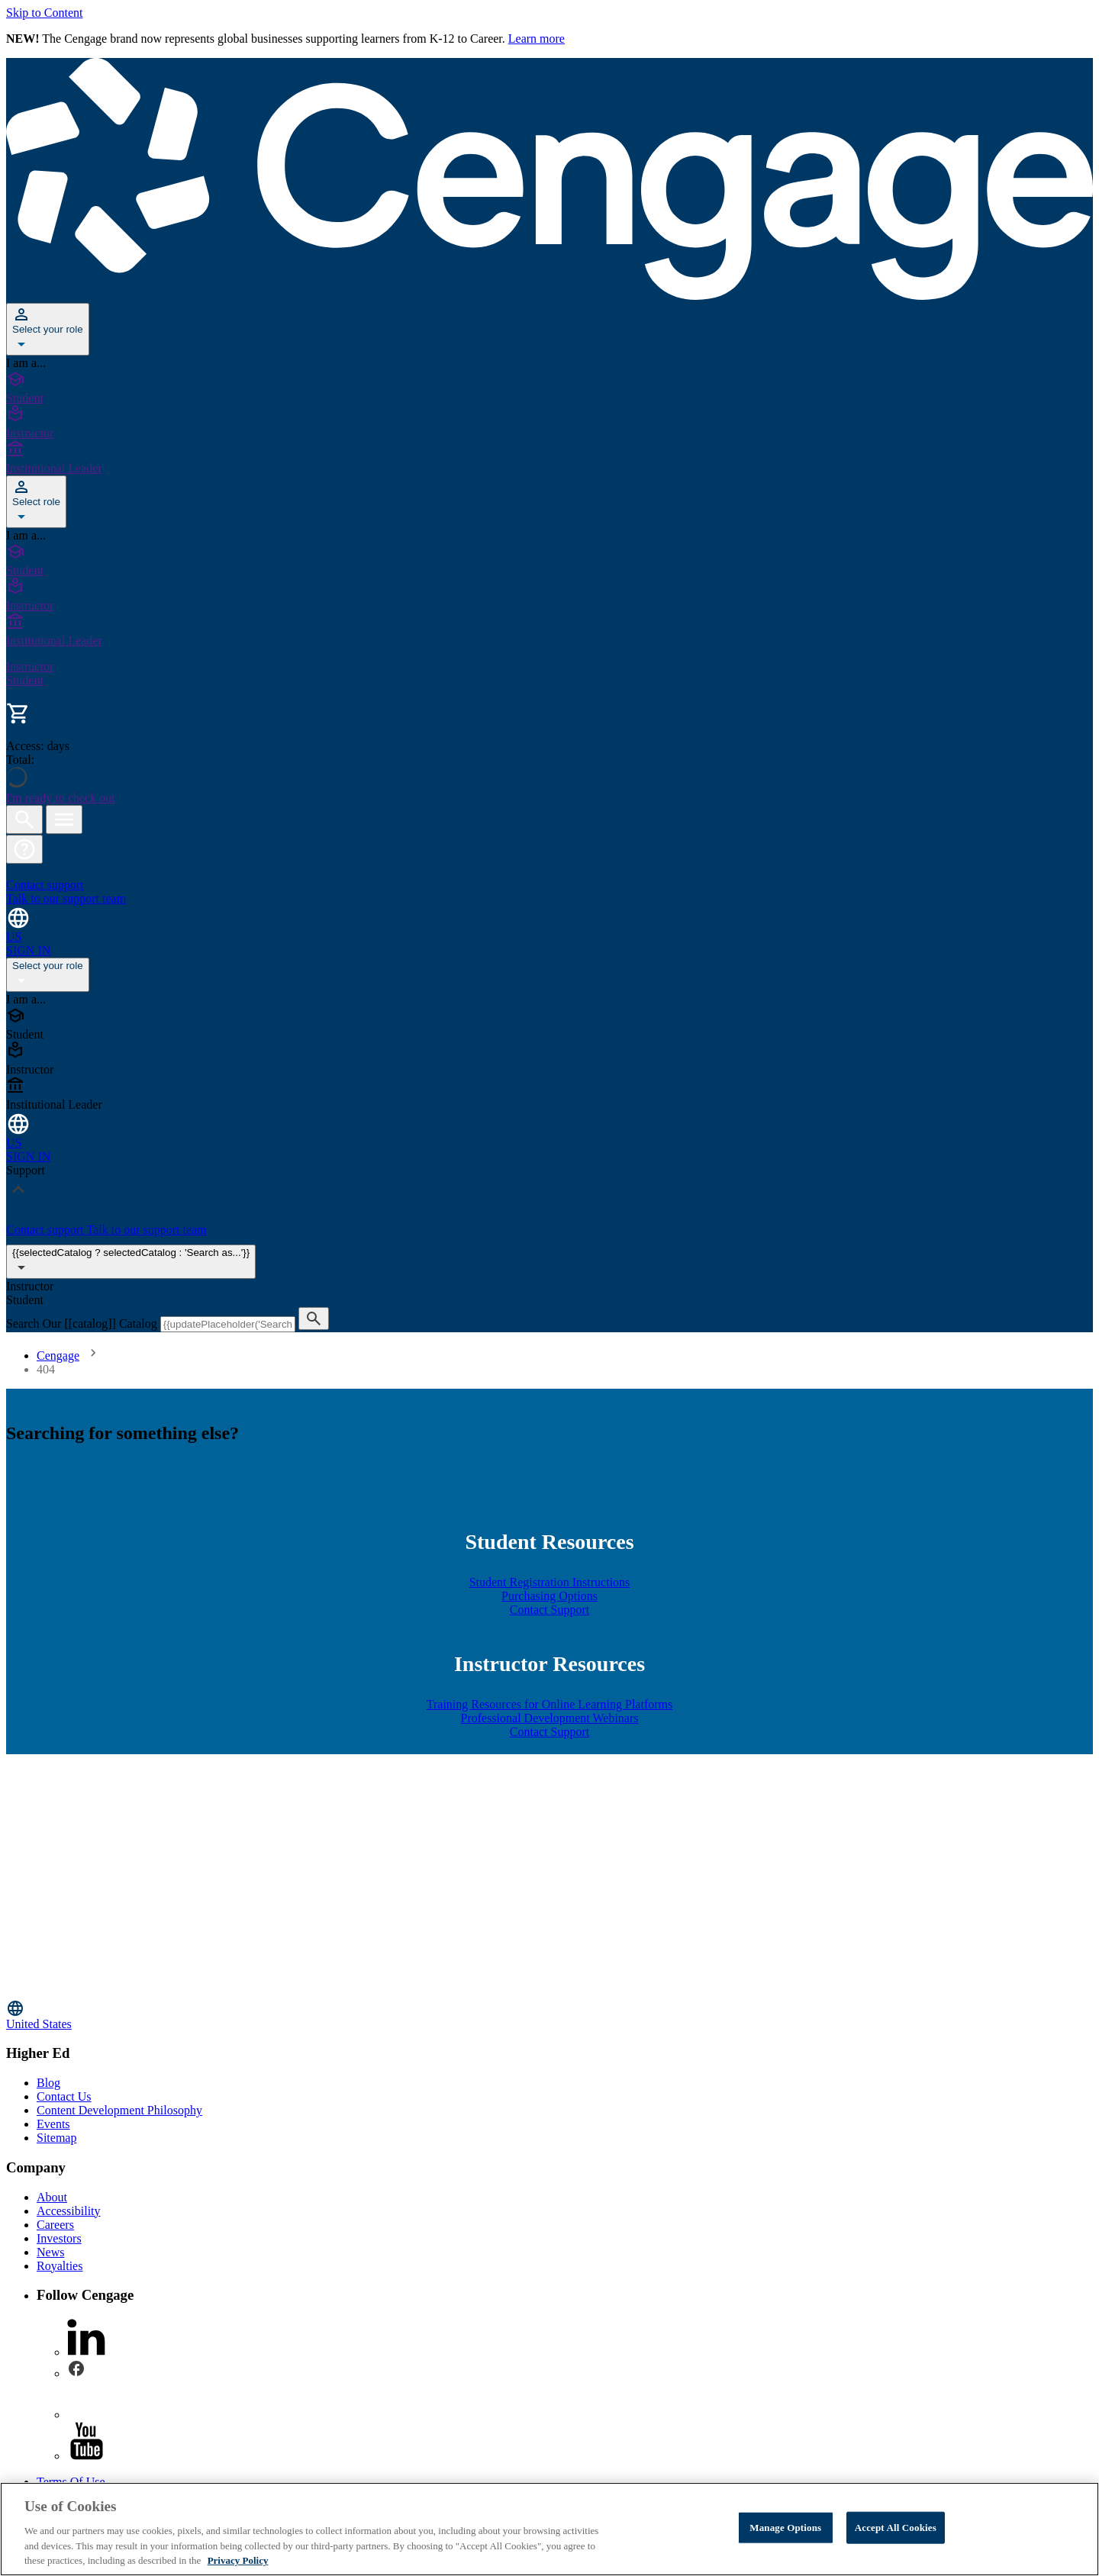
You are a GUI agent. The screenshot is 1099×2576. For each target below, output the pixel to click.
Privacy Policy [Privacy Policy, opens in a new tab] (238, 2560)
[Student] (549, 387)
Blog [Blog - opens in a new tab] (48, 2082)
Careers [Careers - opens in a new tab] (55, 2224)
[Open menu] (64, 819)
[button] (24, 849)
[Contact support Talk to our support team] (549, 885)
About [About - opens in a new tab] (52, 2197)
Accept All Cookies (895, 2527)
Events (53, 2123)
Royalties (59, 2265)
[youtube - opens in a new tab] (86, 2455)
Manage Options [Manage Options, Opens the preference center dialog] (785, 2527)
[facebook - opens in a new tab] (76, 2373)
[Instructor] (549, 422)
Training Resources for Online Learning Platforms (549, 1704)
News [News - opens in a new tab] (50, 2252)
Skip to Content (44, 12)
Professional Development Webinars (549, 1717)
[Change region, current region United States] (549, 2014)
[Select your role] (47, 329)
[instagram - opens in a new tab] (86, 2414)
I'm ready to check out (60, 797)
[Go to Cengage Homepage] (549, 295)
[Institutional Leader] (549, 457)
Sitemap (56, 2137)
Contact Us (64, 2096)
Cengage (58, 1355)
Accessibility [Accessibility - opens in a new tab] (69, 2210)
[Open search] (24, 819)
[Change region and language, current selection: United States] (549, 924)
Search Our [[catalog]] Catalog (83, 1323)
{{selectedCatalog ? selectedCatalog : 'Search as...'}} (131, 1262)
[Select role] (36, 501)
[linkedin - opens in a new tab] (86, 2352)
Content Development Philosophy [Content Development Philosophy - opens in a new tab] (119, 2110)
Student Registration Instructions (549, 1582)
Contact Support (549, 1609)
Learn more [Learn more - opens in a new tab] (536, 38)
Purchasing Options (549, 1595)
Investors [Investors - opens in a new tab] (59, 2238)
